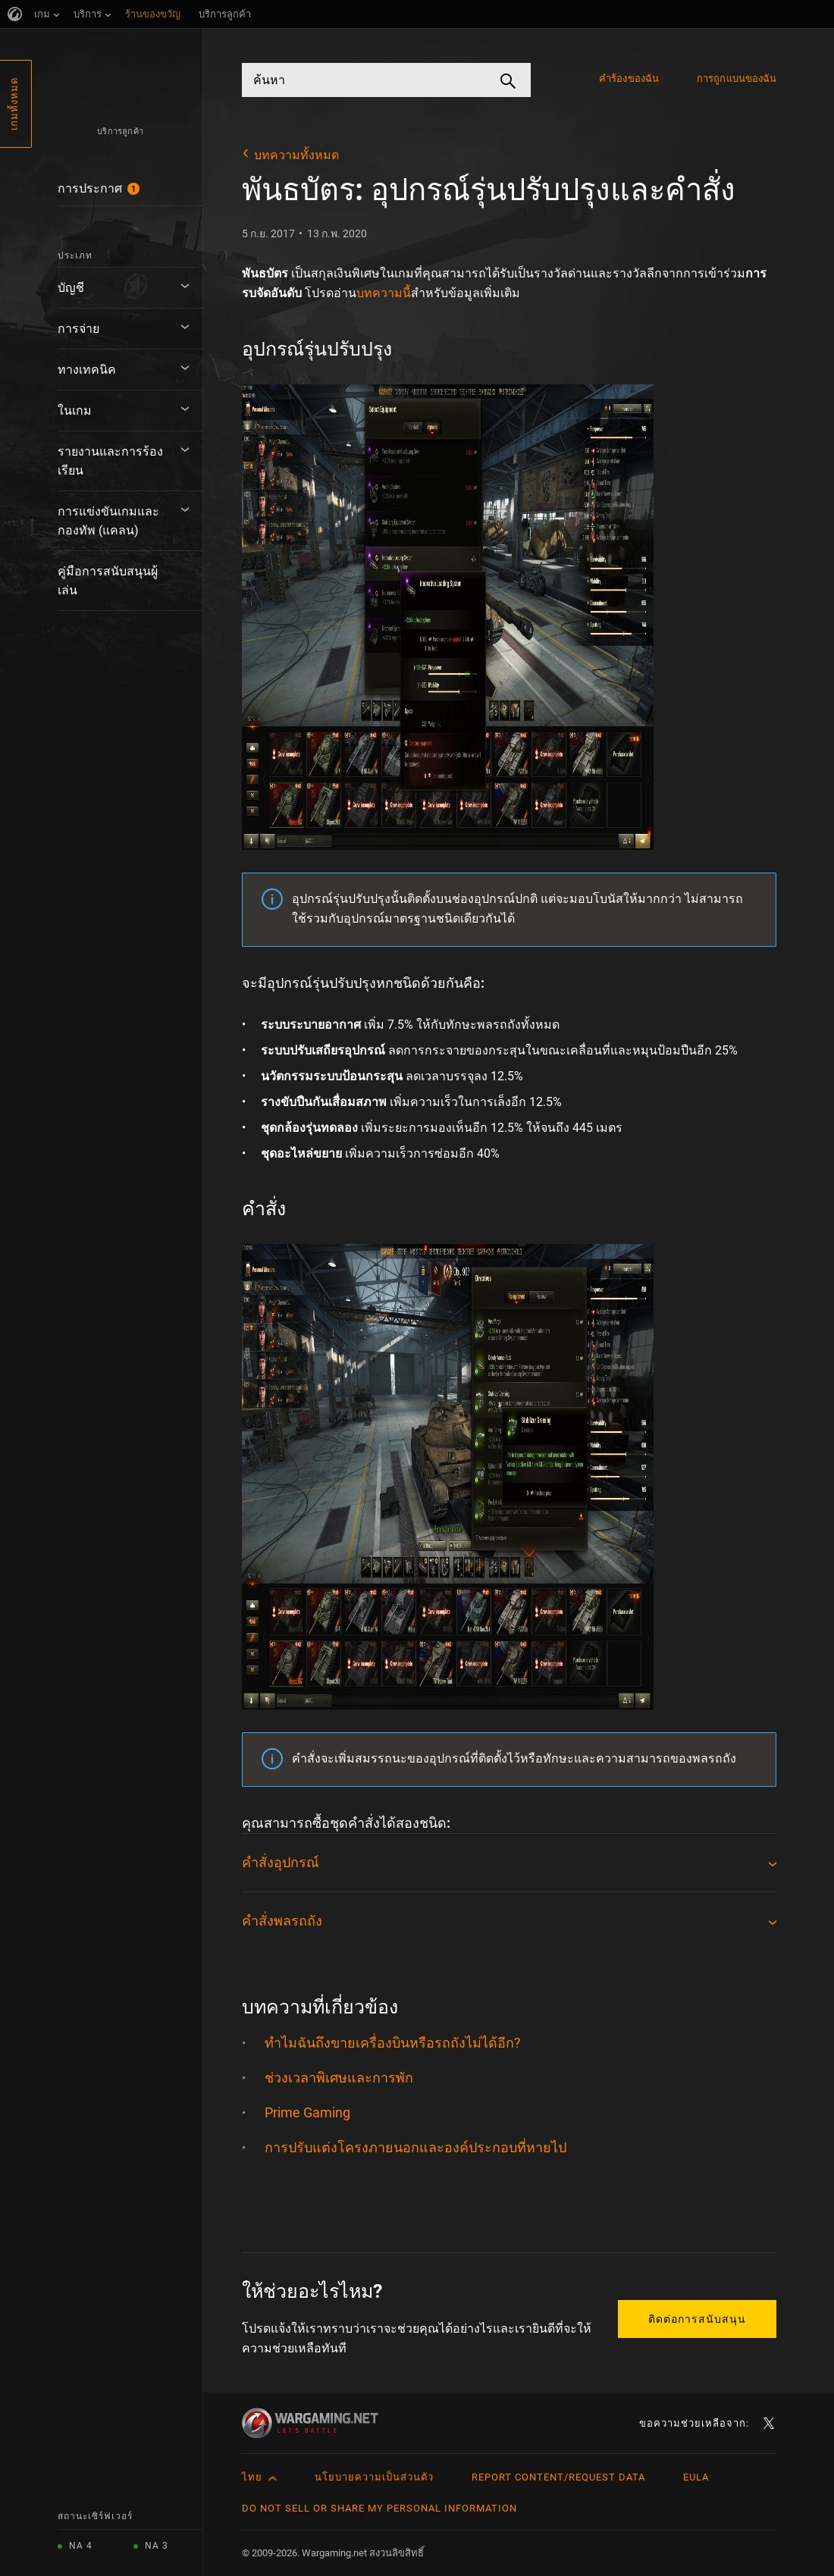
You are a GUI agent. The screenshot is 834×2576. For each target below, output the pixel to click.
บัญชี (71, 287)
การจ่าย (78, 328)
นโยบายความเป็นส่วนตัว (374, 2477)
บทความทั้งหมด (296, 155)
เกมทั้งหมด (14, 103)
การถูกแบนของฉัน (736, 78)
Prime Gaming (307, 2112)
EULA (696, 2477)
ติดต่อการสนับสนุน (697, 2319)
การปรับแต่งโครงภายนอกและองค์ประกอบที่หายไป (415, 2147)
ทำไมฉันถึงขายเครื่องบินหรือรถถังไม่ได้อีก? (393, 2043)
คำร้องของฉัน (629, 78)
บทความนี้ (383, 293)
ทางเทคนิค (87, 369)
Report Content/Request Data (558, 2477)
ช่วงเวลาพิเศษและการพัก (339, 2078)
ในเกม (75, 410)
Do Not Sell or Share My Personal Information (379, 2508)
